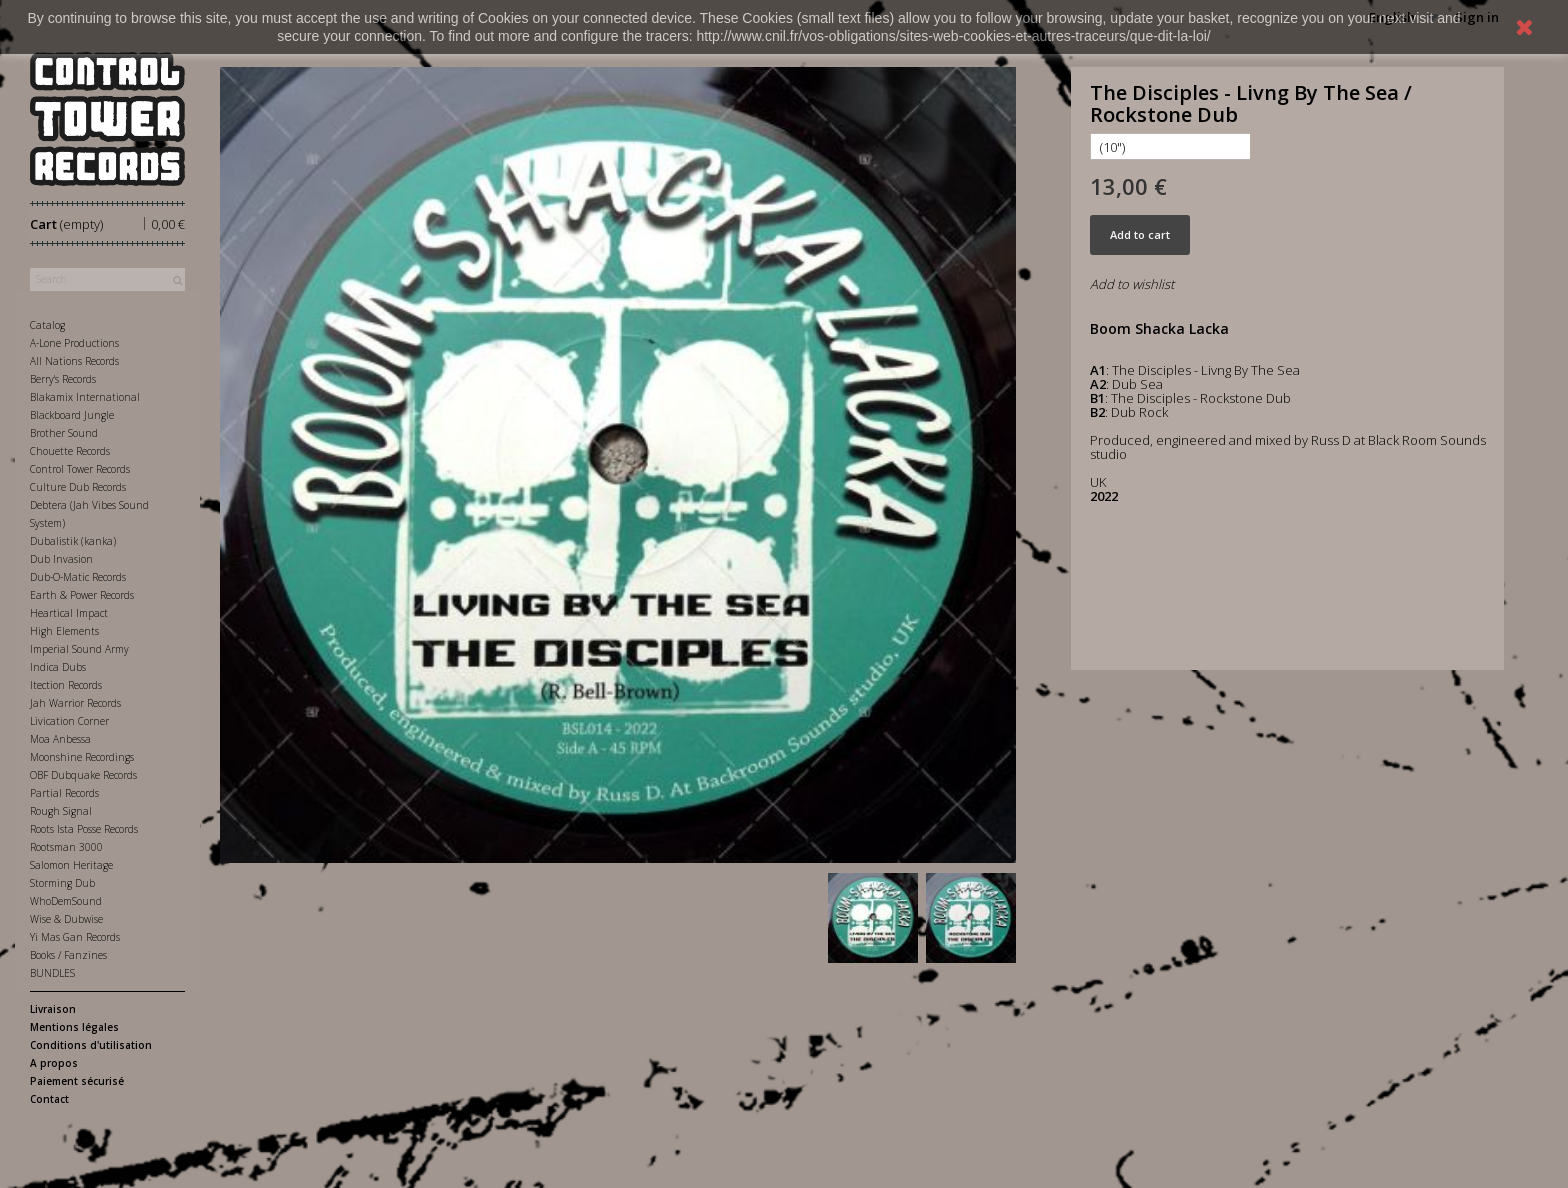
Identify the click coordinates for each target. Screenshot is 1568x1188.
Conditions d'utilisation (91, 1045)
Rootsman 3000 (66, 847)
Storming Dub (62, 883)
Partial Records (64, 793)
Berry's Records (63, 379)
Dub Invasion (61, 559)
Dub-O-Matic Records (78, 577)
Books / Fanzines (68, 955)
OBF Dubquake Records (83, 775)
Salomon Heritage (71, 865)
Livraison (53, 1009)
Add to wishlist (1132, 284)
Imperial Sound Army (79, 649)
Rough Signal (61, 811)
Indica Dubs (58, 667)
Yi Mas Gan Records (75, 937)
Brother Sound (64, 433)
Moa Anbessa (60, 739)
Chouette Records (70, 451)
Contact (49, 1099)
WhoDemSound (66, 901)
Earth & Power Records (82, 595)
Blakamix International (85, 397)
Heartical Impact (69, 613)
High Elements (64, 631)
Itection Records (66, 685)
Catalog (47, 325)
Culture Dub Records (78, 487)
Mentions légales (74, 1027)
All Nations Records (74, 361)
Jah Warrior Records (75, 703)
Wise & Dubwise (66, 919)
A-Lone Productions (74, 343)
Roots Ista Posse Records (84, 829)
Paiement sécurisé (77, 1081)
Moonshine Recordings (82, 757)
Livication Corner (69, 721)
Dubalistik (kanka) (73, 541)
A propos (54, 1063)
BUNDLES (52, 973)
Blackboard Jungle (72, 415)
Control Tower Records (80, 469)
